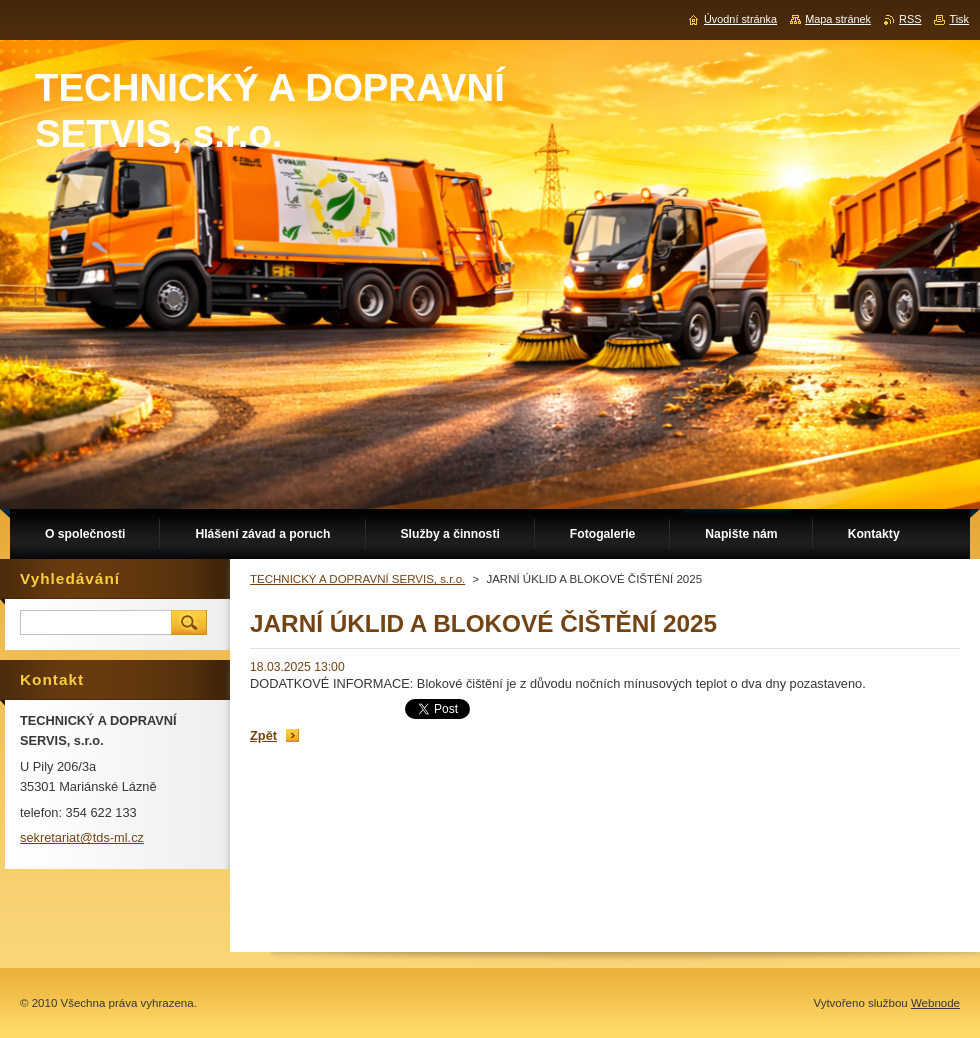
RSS (910, 19)
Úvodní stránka (740, 19)
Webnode (935, 1003)
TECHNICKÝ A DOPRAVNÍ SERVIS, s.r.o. (357, 579)
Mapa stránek (838, 19)
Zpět (263, 735)
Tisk (959, 19)
